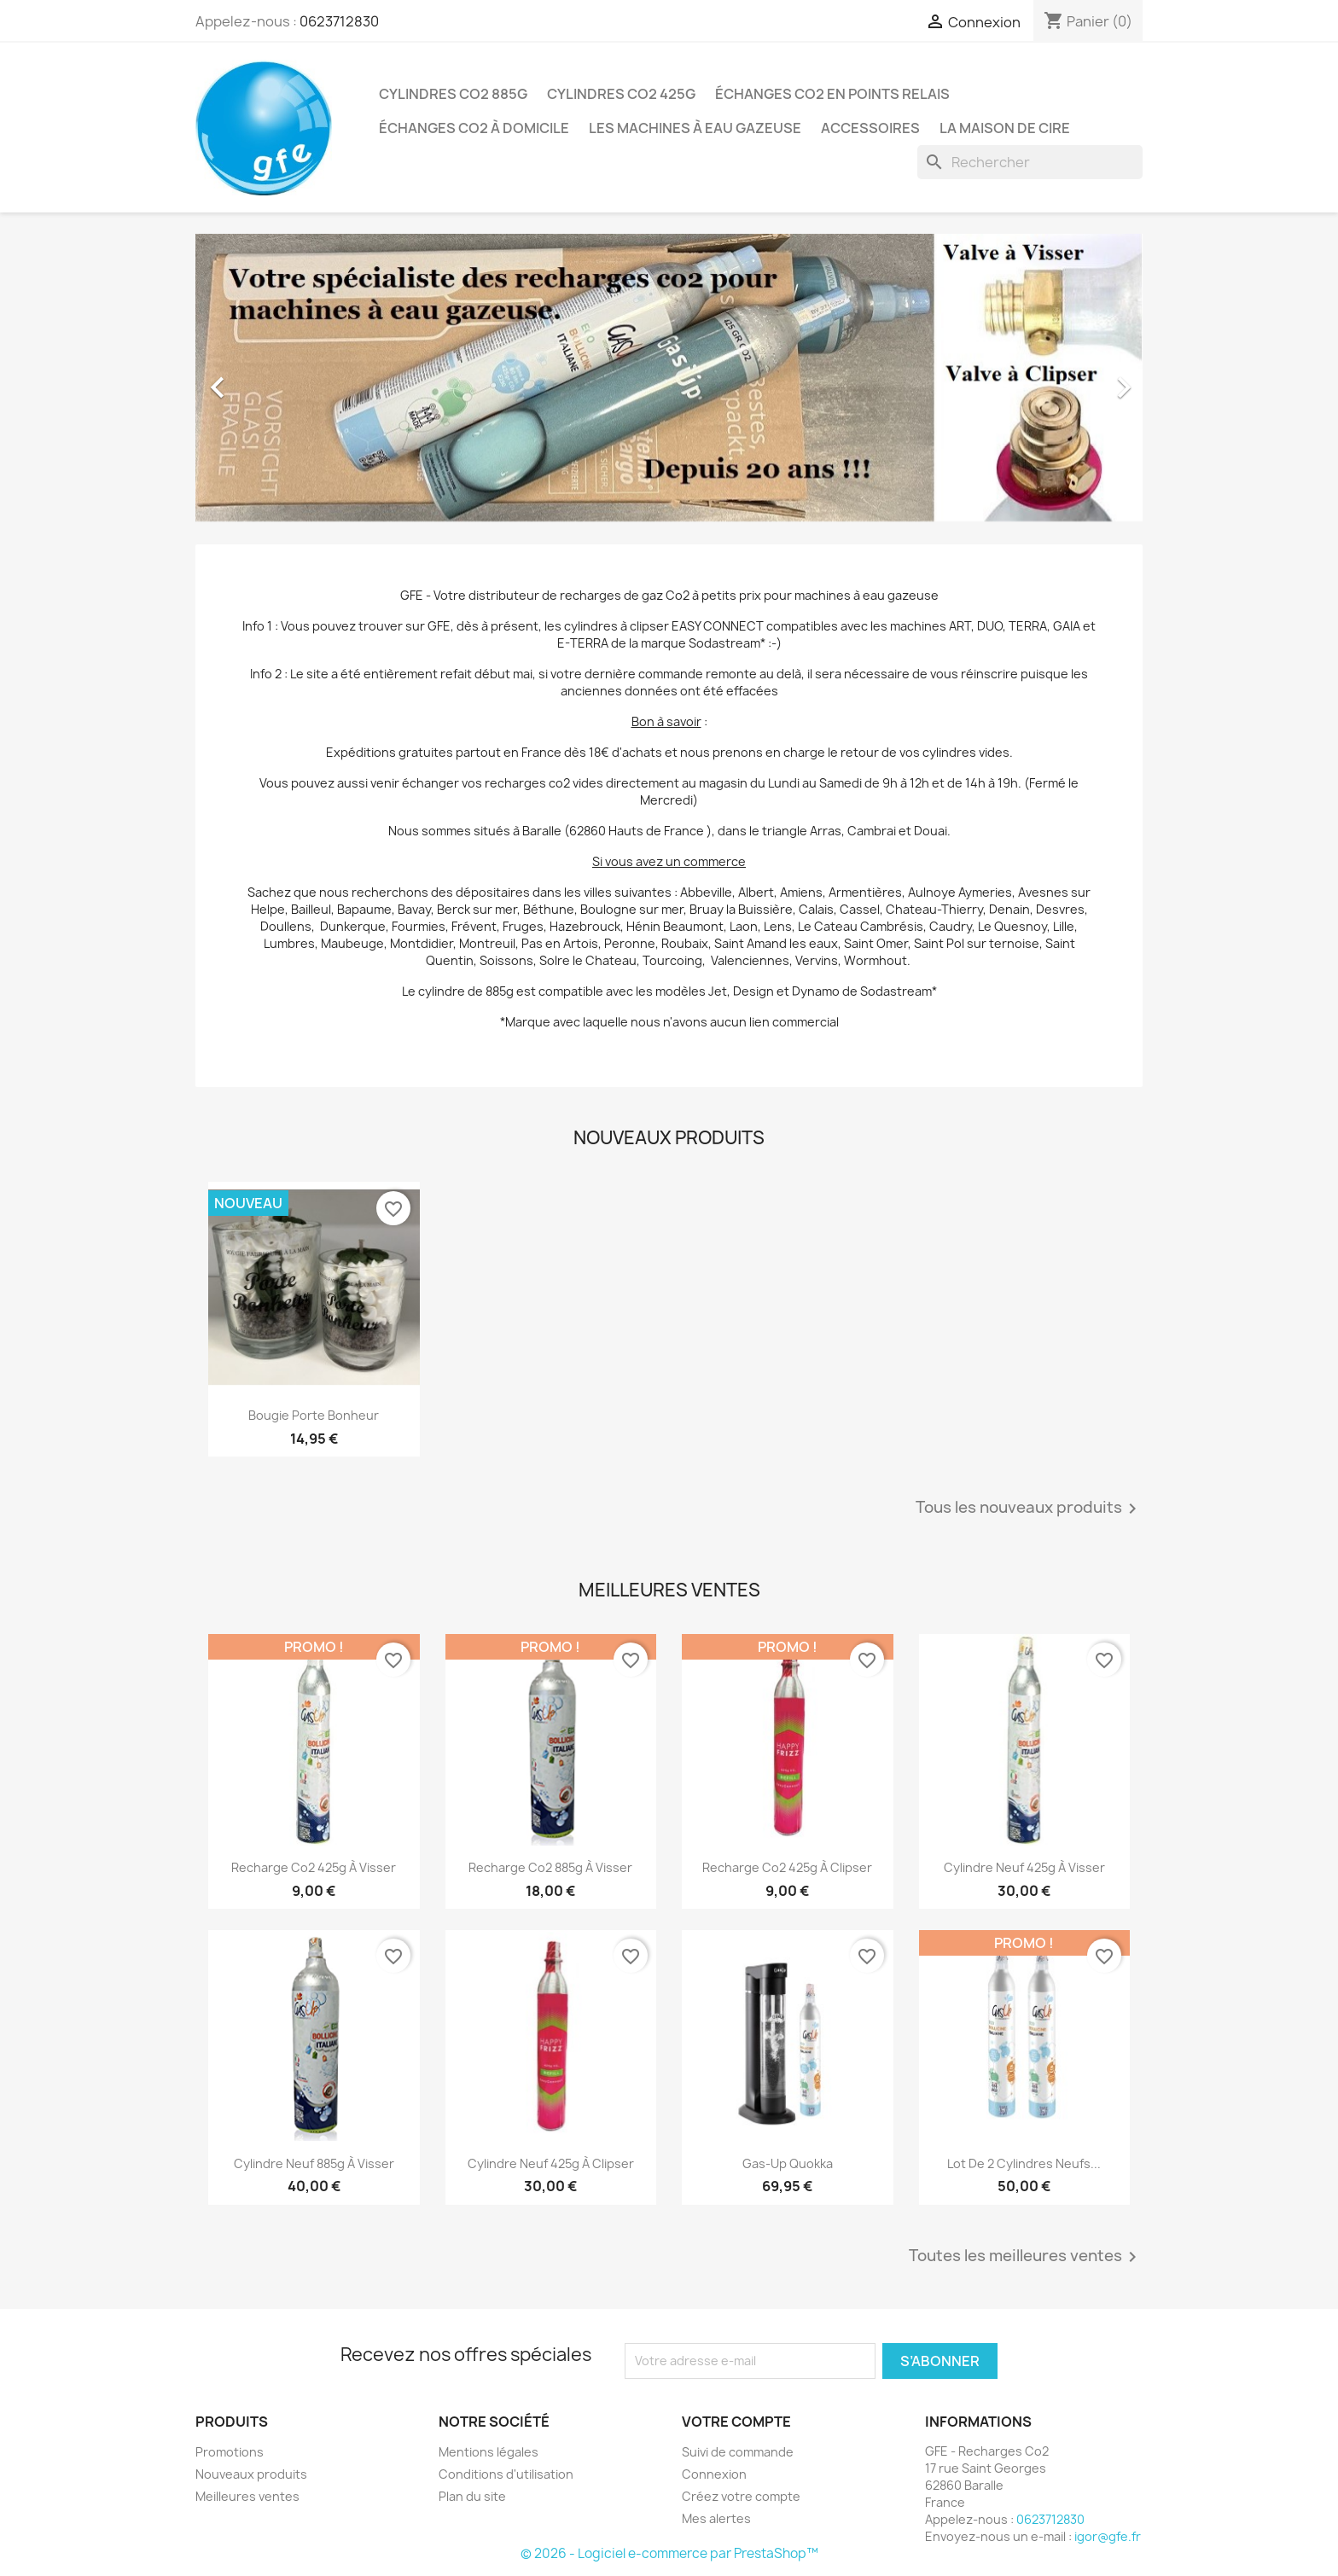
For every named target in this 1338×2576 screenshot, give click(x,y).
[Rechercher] (1030, 162)
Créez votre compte (741, 2496)
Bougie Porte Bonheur (313, 1415)
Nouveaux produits (251, 2474)
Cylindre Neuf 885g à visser (314, 2163)
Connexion (714, 2474)
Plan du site (472, 2496)
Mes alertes (716, 2518)
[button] (266, 379)
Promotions (229, 2452)
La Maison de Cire (1005, 128)
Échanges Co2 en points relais (832, 93)
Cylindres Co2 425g (621, 93)
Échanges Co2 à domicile (474, 128)
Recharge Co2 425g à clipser (787, 1867)
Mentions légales (488, 2452)
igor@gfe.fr (1107, 2536)
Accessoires (870, 128)
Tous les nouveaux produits (1029, 1508)
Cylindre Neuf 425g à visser (1024, 1867)
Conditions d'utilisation (506, 2474)
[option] (669, 379)
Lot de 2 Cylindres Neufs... (1024, 2163)
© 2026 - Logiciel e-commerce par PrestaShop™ (669, 2553)
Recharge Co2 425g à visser (313, 1867)
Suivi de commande (738, 2452)
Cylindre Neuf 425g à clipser (551, 2163)
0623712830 (339, 21)
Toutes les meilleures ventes (1026, 2257)
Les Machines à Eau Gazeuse (695, 128)
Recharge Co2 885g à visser (550, 1867)
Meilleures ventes (247, 2496)
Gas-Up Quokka (787, 2163)
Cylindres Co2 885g (453, 93)
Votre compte (736, 2421)
